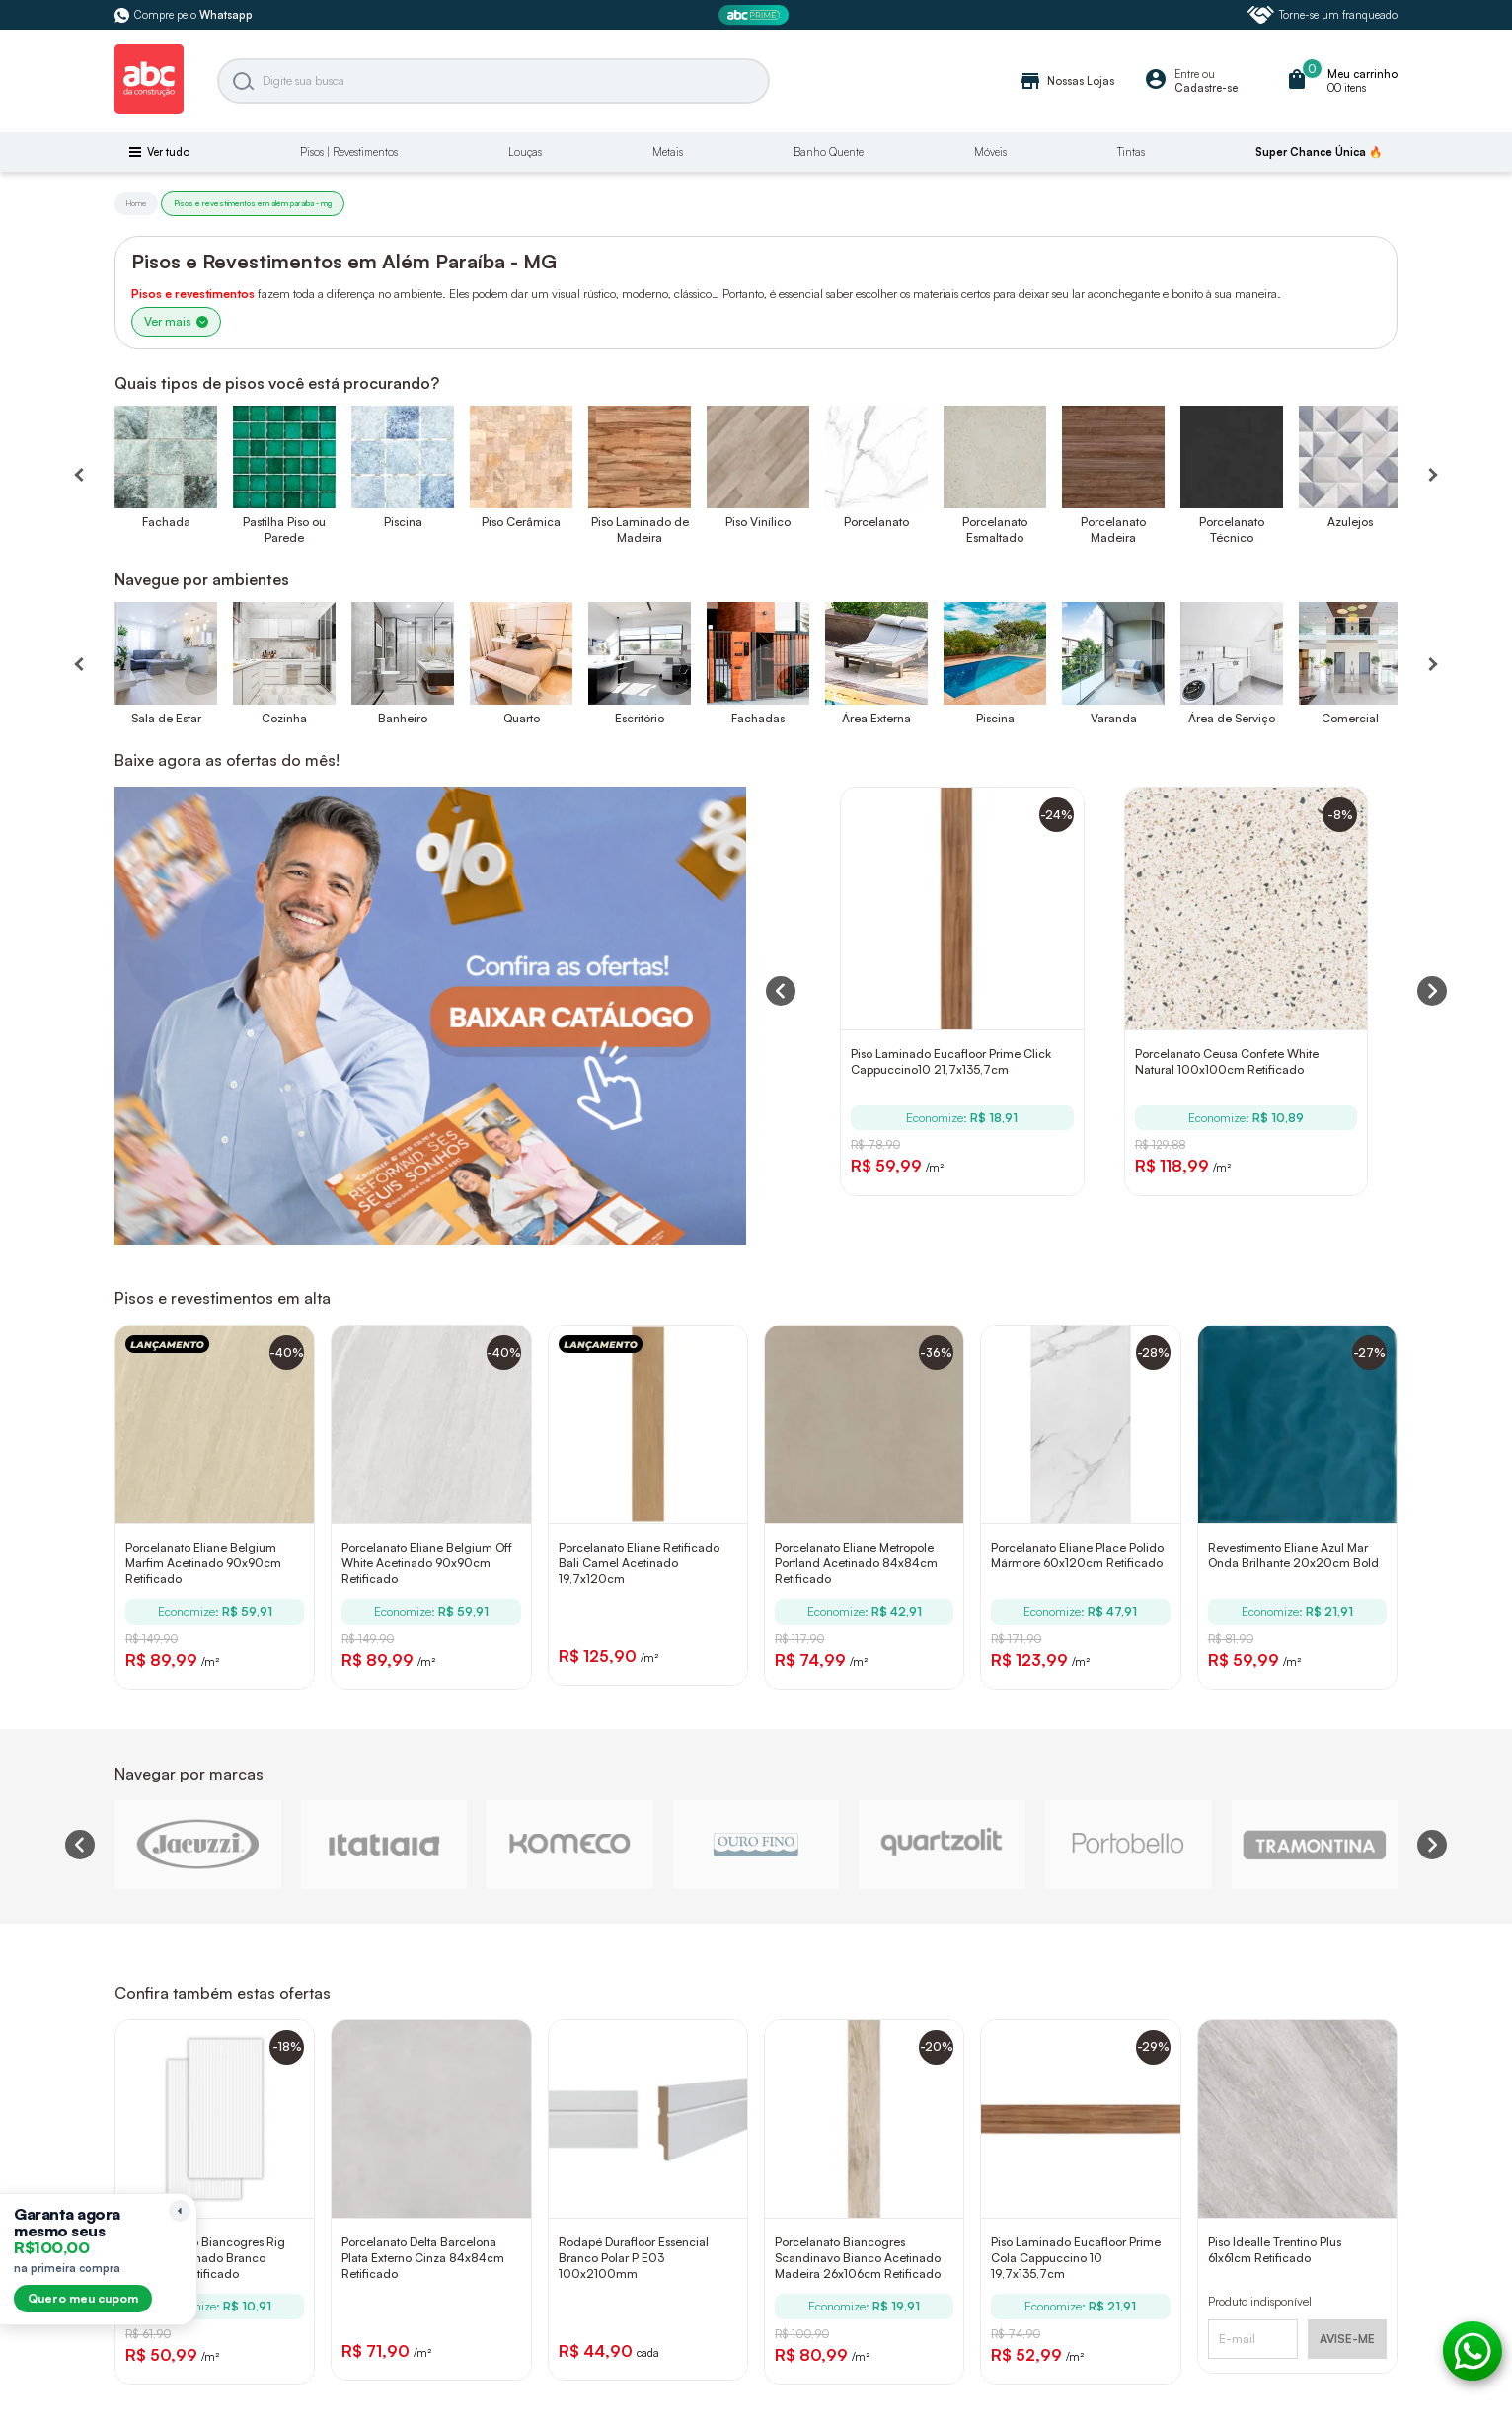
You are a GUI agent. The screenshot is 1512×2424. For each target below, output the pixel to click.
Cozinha (284, 718)
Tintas (1131, 152)
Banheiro (402, 718)
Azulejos (1350, 521)
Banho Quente (829, 152)
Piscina (403, 521)
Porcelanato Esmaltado (994, 529)
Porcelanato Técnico (1231, 529)
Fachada (166, 521)
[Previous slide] (80, 1844)
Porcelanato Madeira (1113, 529)
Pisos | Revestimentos (349, 152)
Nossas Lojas (1066, 81)
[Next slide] (1432, 1844)
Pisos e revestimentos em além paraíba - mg (253, 203)
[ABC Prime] (756, 15)
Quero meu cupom (83, 2298)
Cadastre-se (1206, 88)
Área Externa (876, 718)
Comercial (1350, 718)
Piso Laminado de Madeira (640, 529)
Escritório (639, 718)
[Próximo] (1432, 653)
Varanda (1114, 718)
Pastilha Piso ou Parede (284, 529)
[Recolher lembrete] (179, 2211)
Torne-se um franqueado (1322, 15)
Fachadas (758, 718)
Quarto (521, 718)
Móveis (990, 152)
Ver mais (176, 321)
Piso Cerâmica (521, 521)
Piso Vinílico (758, 521)
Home (136, 203)
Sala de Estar (166, 718)
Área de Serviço (1231, 718)
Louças (525, 152)
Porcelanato (876, 521)
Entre (1186, 74)
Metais (667, 152)
